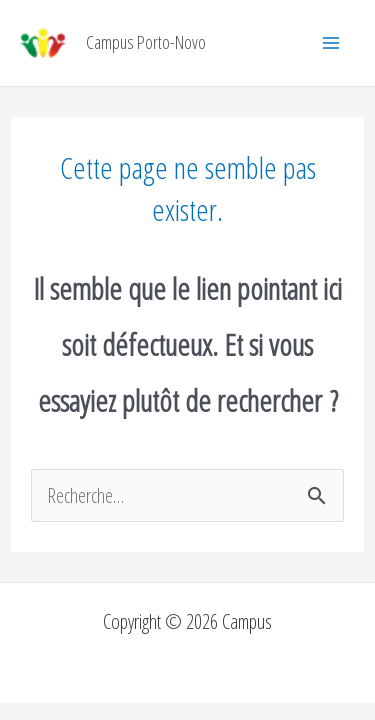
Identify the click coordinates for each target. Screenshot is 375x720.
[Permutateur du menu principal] (331, 43)
